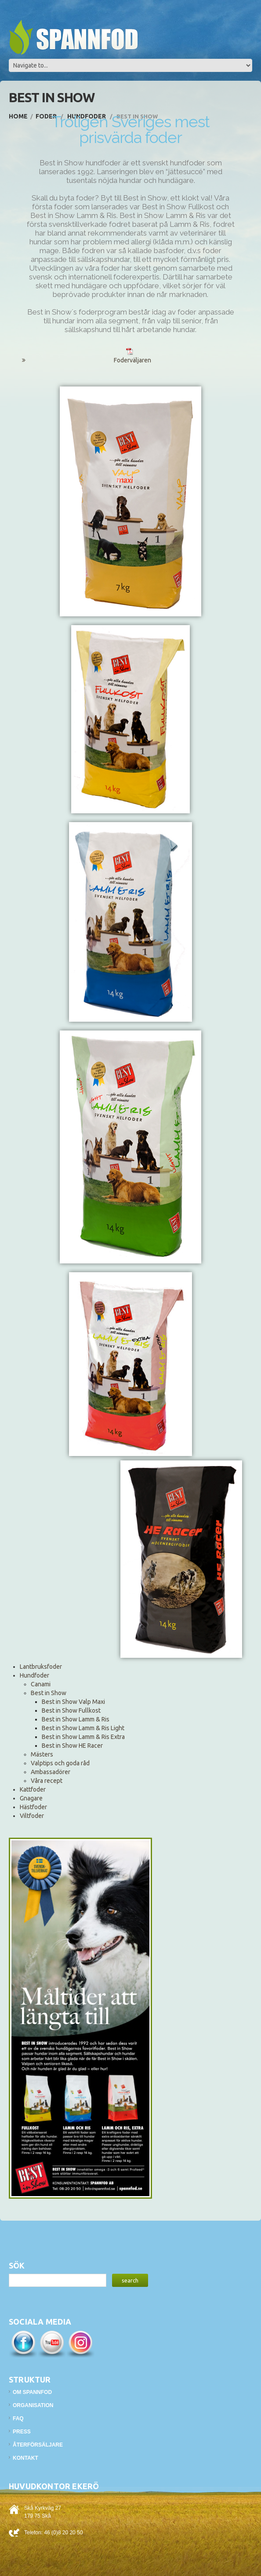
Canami (41, 1684)
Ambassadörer (50, 1771)
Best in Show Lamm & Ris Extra (83, 1736)
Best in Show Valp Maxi (73, 1701)
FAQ (18, 2418)
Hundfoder (34, 1675)
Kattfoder (33, 1789)
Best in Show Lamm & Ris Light (83, 1728)
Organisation (33, 2405)
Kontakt (25, 2458)
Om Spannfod (32, 2392)
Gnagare (31, 1798)
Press (22, 2432)
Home (18, 116)
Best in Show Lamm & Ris (75, 1719)
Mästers (42, 1754)
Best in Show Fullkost (71, 1710)
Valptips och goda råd (60, 1763)
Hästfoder (33, 1806)
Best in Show (48, 1692)
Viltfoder (32, 1815)
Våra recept (46, 1780)
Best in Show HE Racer (72, 1745)
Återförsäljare (38, 2445)
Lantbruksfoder (41, 1666)
